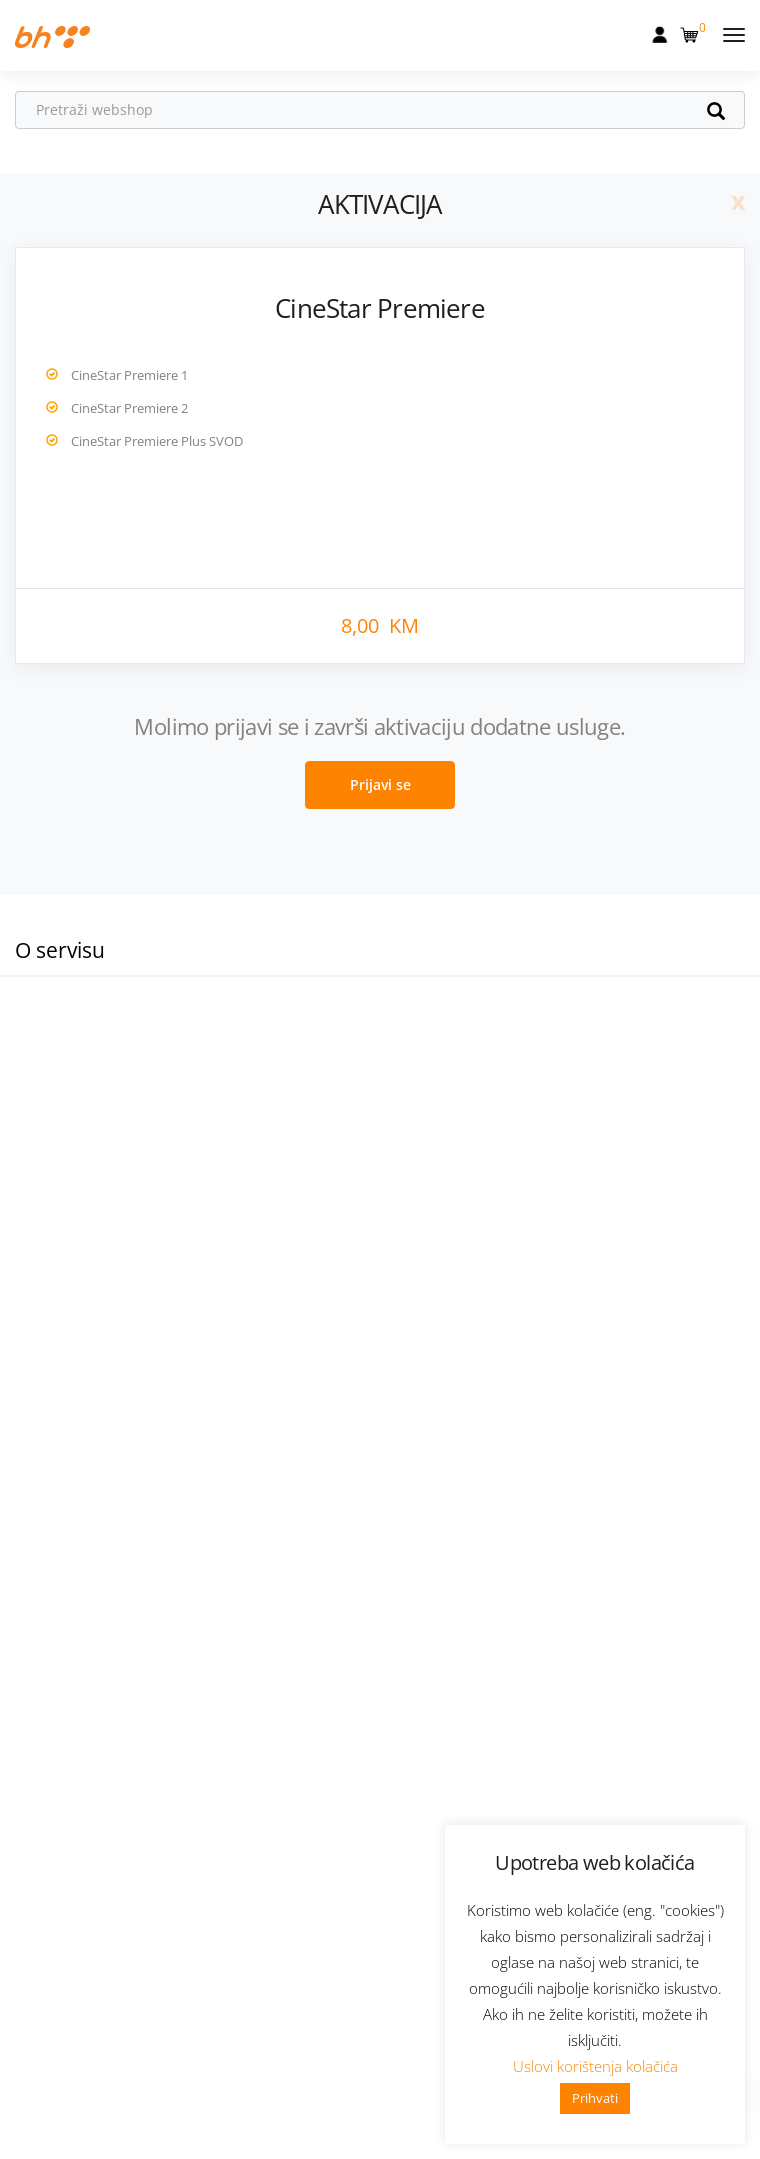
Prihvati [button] (595, 2098)
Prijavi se (380, 784)
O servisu (60, 950)
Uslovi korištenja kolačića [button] (595, 2066)
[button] (691, 31)
